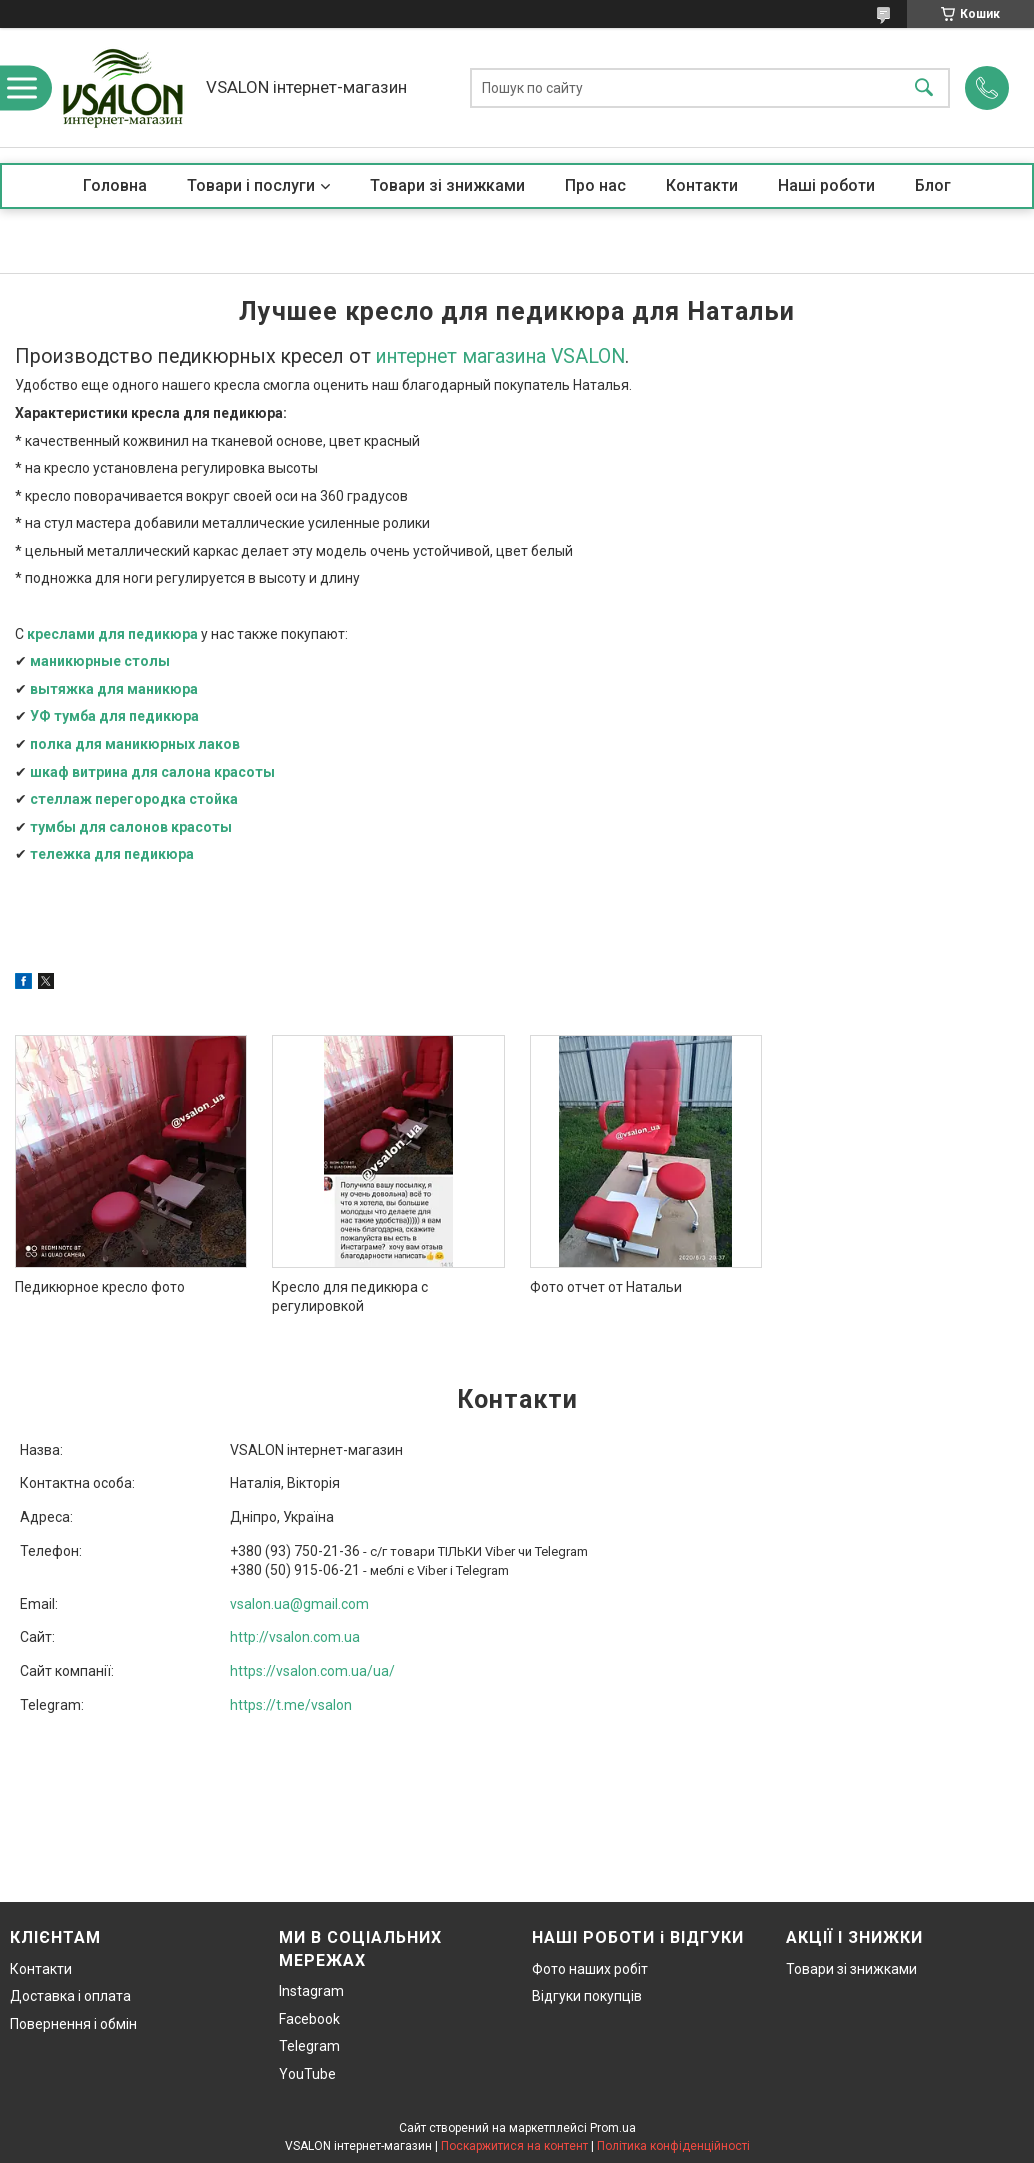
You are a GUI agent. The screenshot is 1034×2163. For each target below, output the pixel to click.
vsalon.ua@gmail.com (299, 1604)
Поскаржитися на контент (514, 2146)
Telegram (309, 2046)
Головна (115, 185)
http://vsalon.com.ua (295, 1637)
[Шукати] (924, 87)
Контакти (702, 185)
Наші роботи (826, 185)
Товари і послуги (251, 185)
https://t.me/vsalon (291, 1705)
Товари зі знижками (447, 185)
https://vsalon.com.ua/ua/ (312, 1671)
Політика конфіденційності (673, 2146)
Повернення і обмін (73, 2024)
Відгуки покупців (587, 1996)
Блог (933, 185)
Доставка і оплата (70, 1996)
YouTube (307, 2074)
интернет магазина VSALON (500, 356)
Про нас (595, 185)
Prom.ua (613, 2128)
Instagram (311, 1991)
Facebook (309, 2019)
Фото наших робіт (590, 1969)
